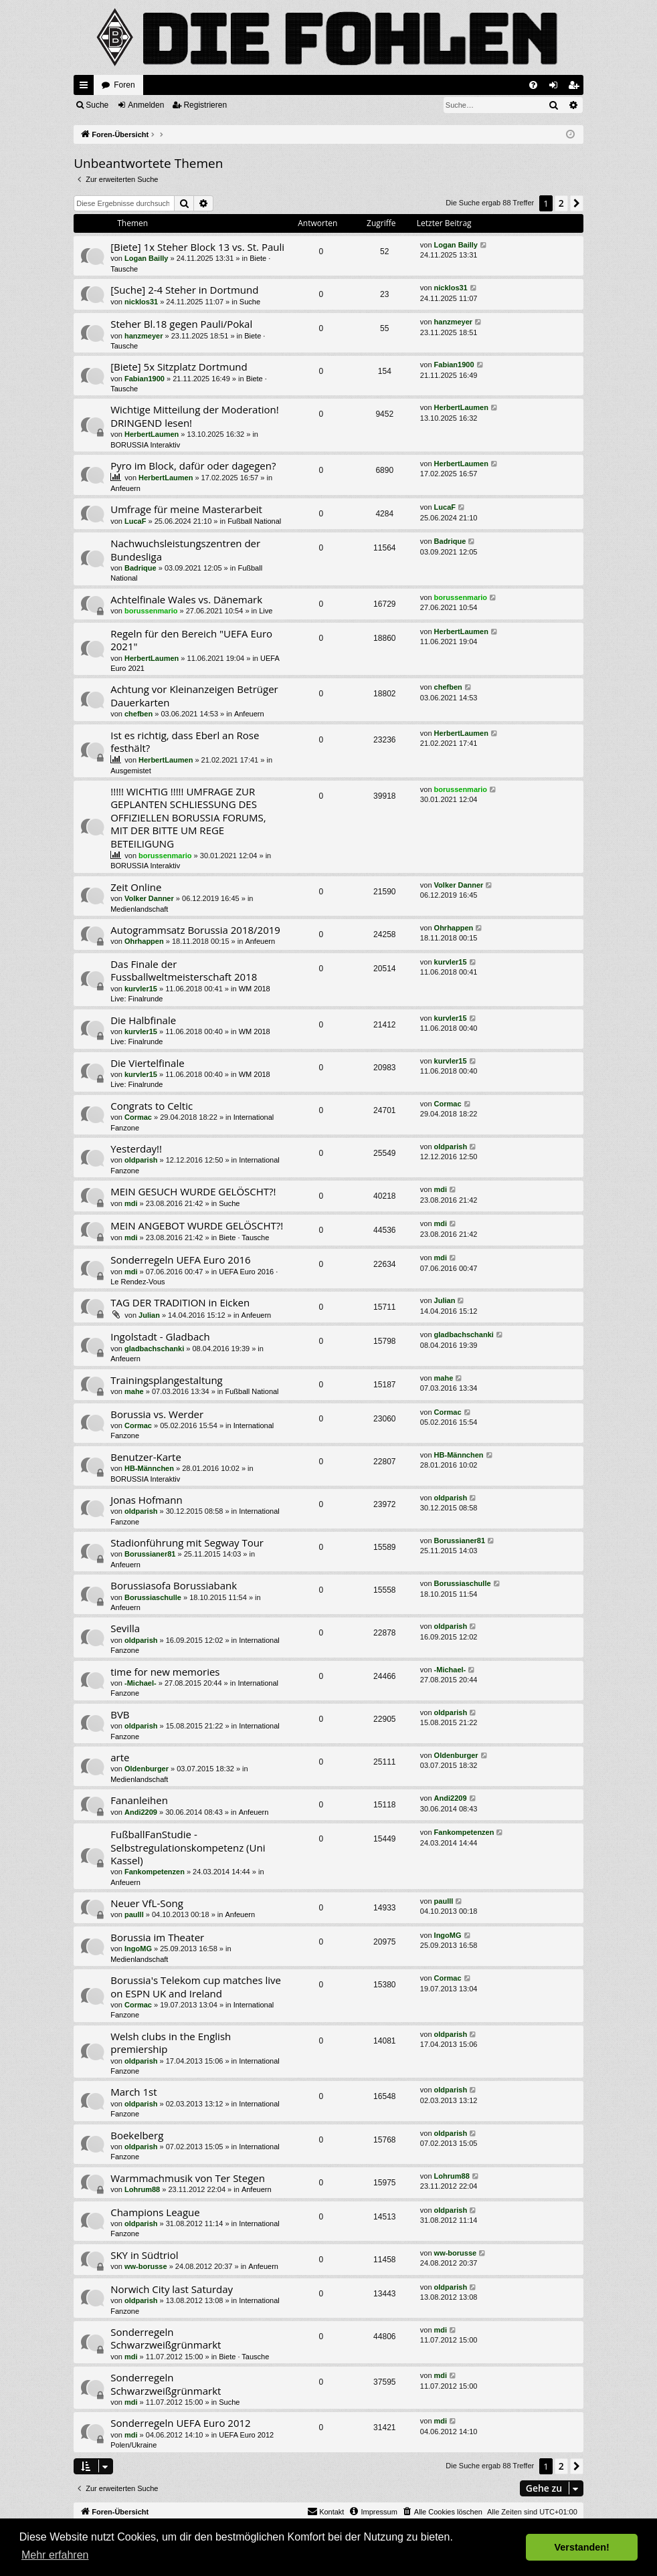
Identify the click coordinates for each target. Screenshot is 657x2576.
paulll (134, 1914)
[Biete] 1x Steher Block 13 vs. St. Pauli (197, 247)
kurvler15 (140, 989)
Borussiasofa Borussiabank (173, 1585)
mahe (134, 1391)
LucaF (135, 521)
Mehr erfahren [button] (55, 2555)
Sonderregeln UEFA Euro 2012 (180, 2423)
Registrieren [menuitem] (576, 87)
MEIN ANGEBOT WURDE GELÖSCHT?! (196, 1225)
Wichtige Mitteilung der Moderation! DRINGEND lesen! (194, 416)
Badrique (140, 568)
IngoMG (138, 1949)
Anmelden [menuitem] (556, 87)
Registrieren (205, 105)
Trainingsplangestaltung (166, 1380)
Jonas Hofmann (146, 1499)
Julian (149, 1315)
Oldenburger (146, 1769)
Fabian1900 (144, 379)
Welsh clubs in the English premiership (170, 2042)
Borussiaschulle (152, 1597)
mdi (131, 1203)
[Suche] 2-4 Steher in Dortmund (184, 289)
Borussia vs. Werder (156, 1414)
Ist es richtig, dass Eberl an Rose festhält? (184, 741)
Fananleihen (139, 1800)
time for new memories (164, 1671)
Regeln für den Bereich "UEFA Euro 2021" (191, 640)
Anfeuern (125, 488)
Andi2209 (140, 1812)
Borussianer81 (149, 1554)
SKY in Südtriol (144, 2255)
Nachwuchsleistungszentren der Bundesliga (185, 549)
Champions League (154, 2212)
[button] (576, 203)
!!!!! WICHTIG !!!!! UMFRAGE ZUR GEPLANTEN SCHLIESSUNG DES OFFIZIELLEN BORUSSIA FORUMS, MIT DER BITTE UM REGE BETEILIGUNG (188, 817)
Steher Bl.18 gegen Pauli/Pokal (181, 323)
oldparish (141, 1160)
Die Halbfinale (143, 1020)
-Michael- (140, 1683)
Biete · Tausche (244, 1237)
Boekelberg (136, 2135)
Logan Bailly (146, 258)
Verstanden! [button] (582, 2547)
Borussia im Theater (157, 1937)
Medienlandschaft (139, 909)
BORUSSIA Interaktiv (145, 445)
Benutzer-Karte (145, 1457)
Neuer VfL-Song (146, 1903)
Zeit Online (135, 887)
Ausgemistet (130, 771)
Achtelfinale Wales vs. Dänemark (186, 599)
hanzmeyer (143, 336)
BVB (119, 1714)
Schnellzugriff (86, 87)
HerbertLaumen (151, 434)
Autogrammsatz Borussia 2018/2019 (195, 929)
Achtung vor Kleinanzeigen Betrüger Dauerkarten (194, 695)
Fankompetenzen (154, 1872)
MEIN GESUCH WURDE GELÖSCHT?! (193, 1191)
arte (119, 1757)
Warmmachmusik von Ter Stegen (187, 2178)
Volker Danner (149, 898)
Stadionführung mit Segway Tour (187, 1542)
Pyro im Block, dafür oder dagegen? (193, 465)
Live (265, 611)
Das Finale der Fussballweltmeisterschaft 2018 (183, 970)
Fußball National (254, 521)
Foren (124, 85)
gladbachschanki (154, 1349)
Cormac (138, 1117)
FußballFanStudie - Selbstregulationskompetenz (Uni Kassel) (187, 1847)
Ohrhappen (144, 941)
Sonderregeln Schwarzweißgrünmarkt (165, 2338)
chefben (138, 714)
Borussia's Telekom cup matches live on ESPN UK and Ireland (195, 1986)
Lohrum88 (142, 2189)
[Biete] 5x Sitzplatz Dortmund (179, 366)
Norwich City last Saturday (171, 2289)
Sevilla (125, 1628)
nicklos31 (141, 302)
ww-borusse (145, 2266)
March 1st (133, 2091)
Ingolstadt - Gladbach (159, 1336)
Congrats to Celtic (151, 1105)
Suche (97, 105)
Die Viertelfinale (147, 1063)
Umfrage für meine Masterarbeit (186, 509)
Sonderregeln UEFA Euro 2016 (180, 1259)
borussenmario (150, 611)
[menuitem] (533, 85)
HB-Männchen (149, 1468)
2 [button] (561, 203)
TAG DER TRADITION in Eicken (180, 1302)
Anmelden (146, 105)
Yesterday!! (136, 1148)
